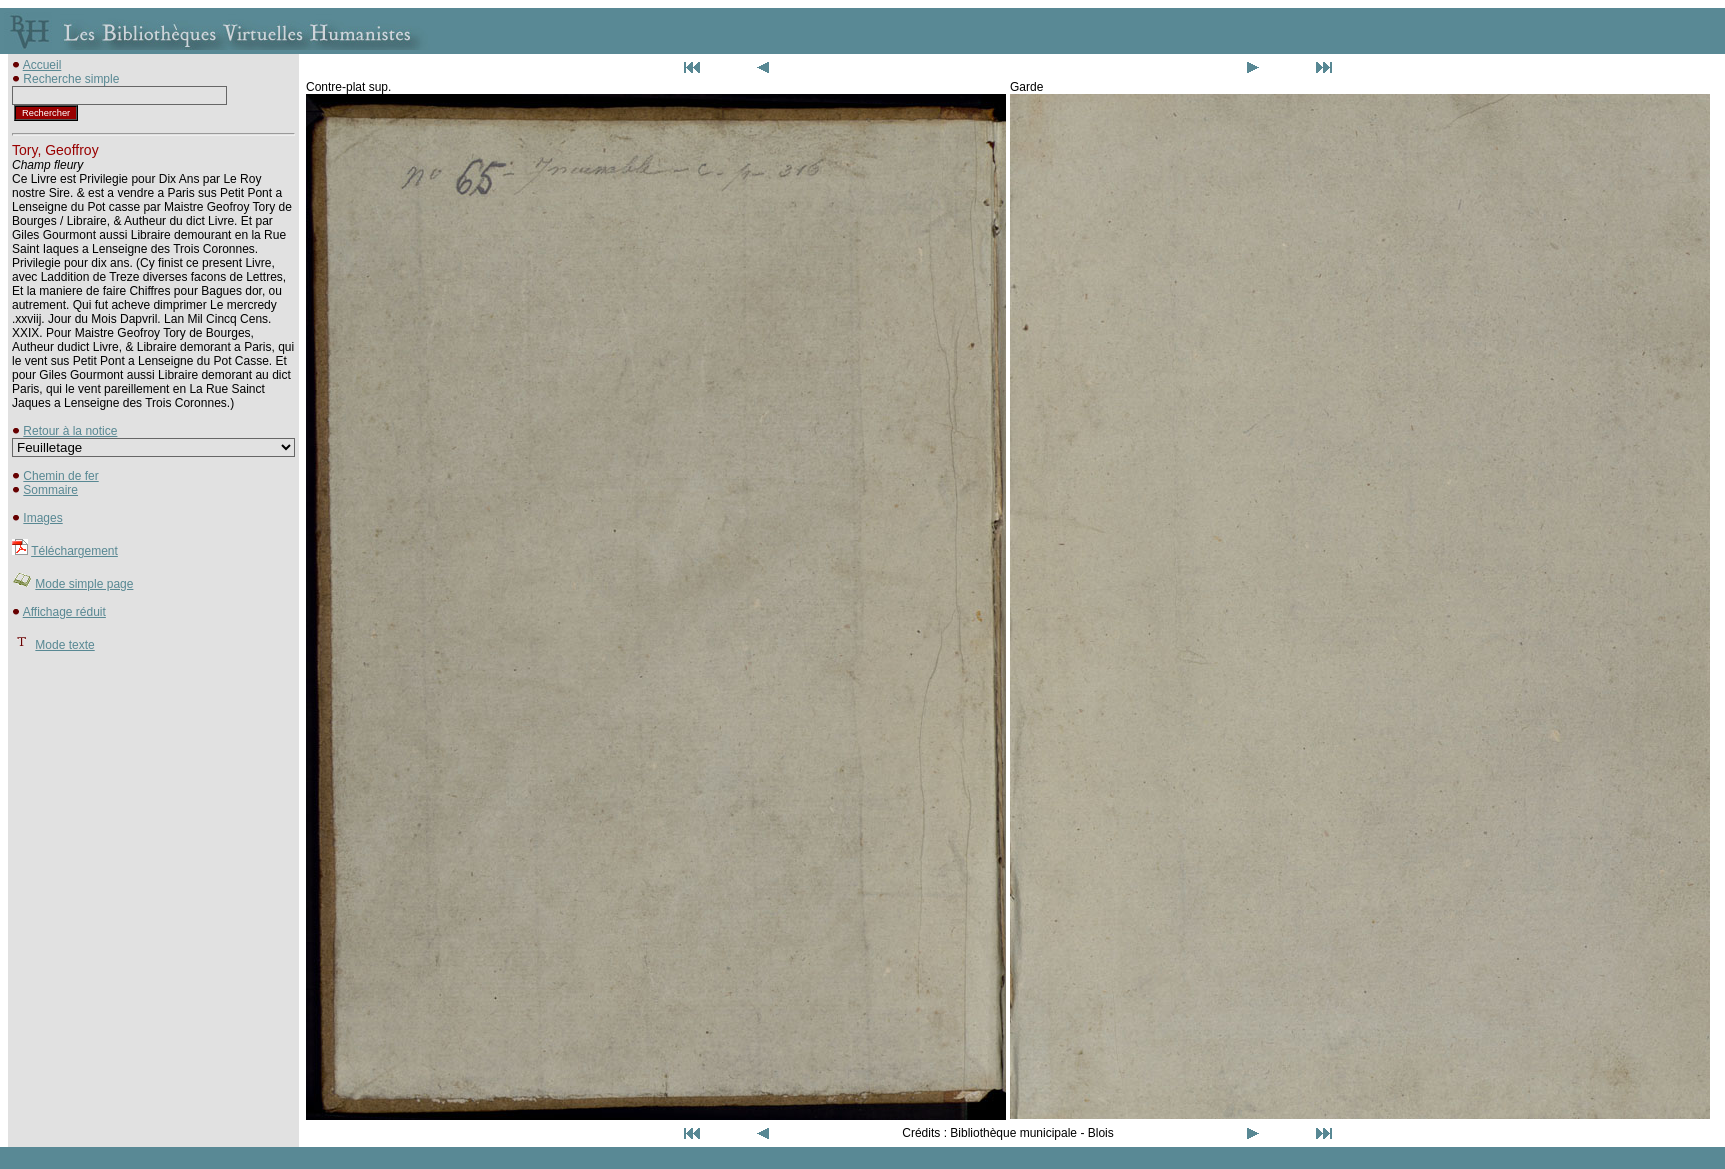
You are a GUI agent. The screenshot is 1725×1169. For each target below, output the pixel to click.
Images (42, 518)
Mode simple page (84, 584)
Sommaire (50, 490)
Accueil (42, 65)
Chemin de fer (60, 476)
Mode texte (64, 645)
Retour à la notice (70, 431)
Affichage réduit (64, 612)
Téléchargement (74, 551)
